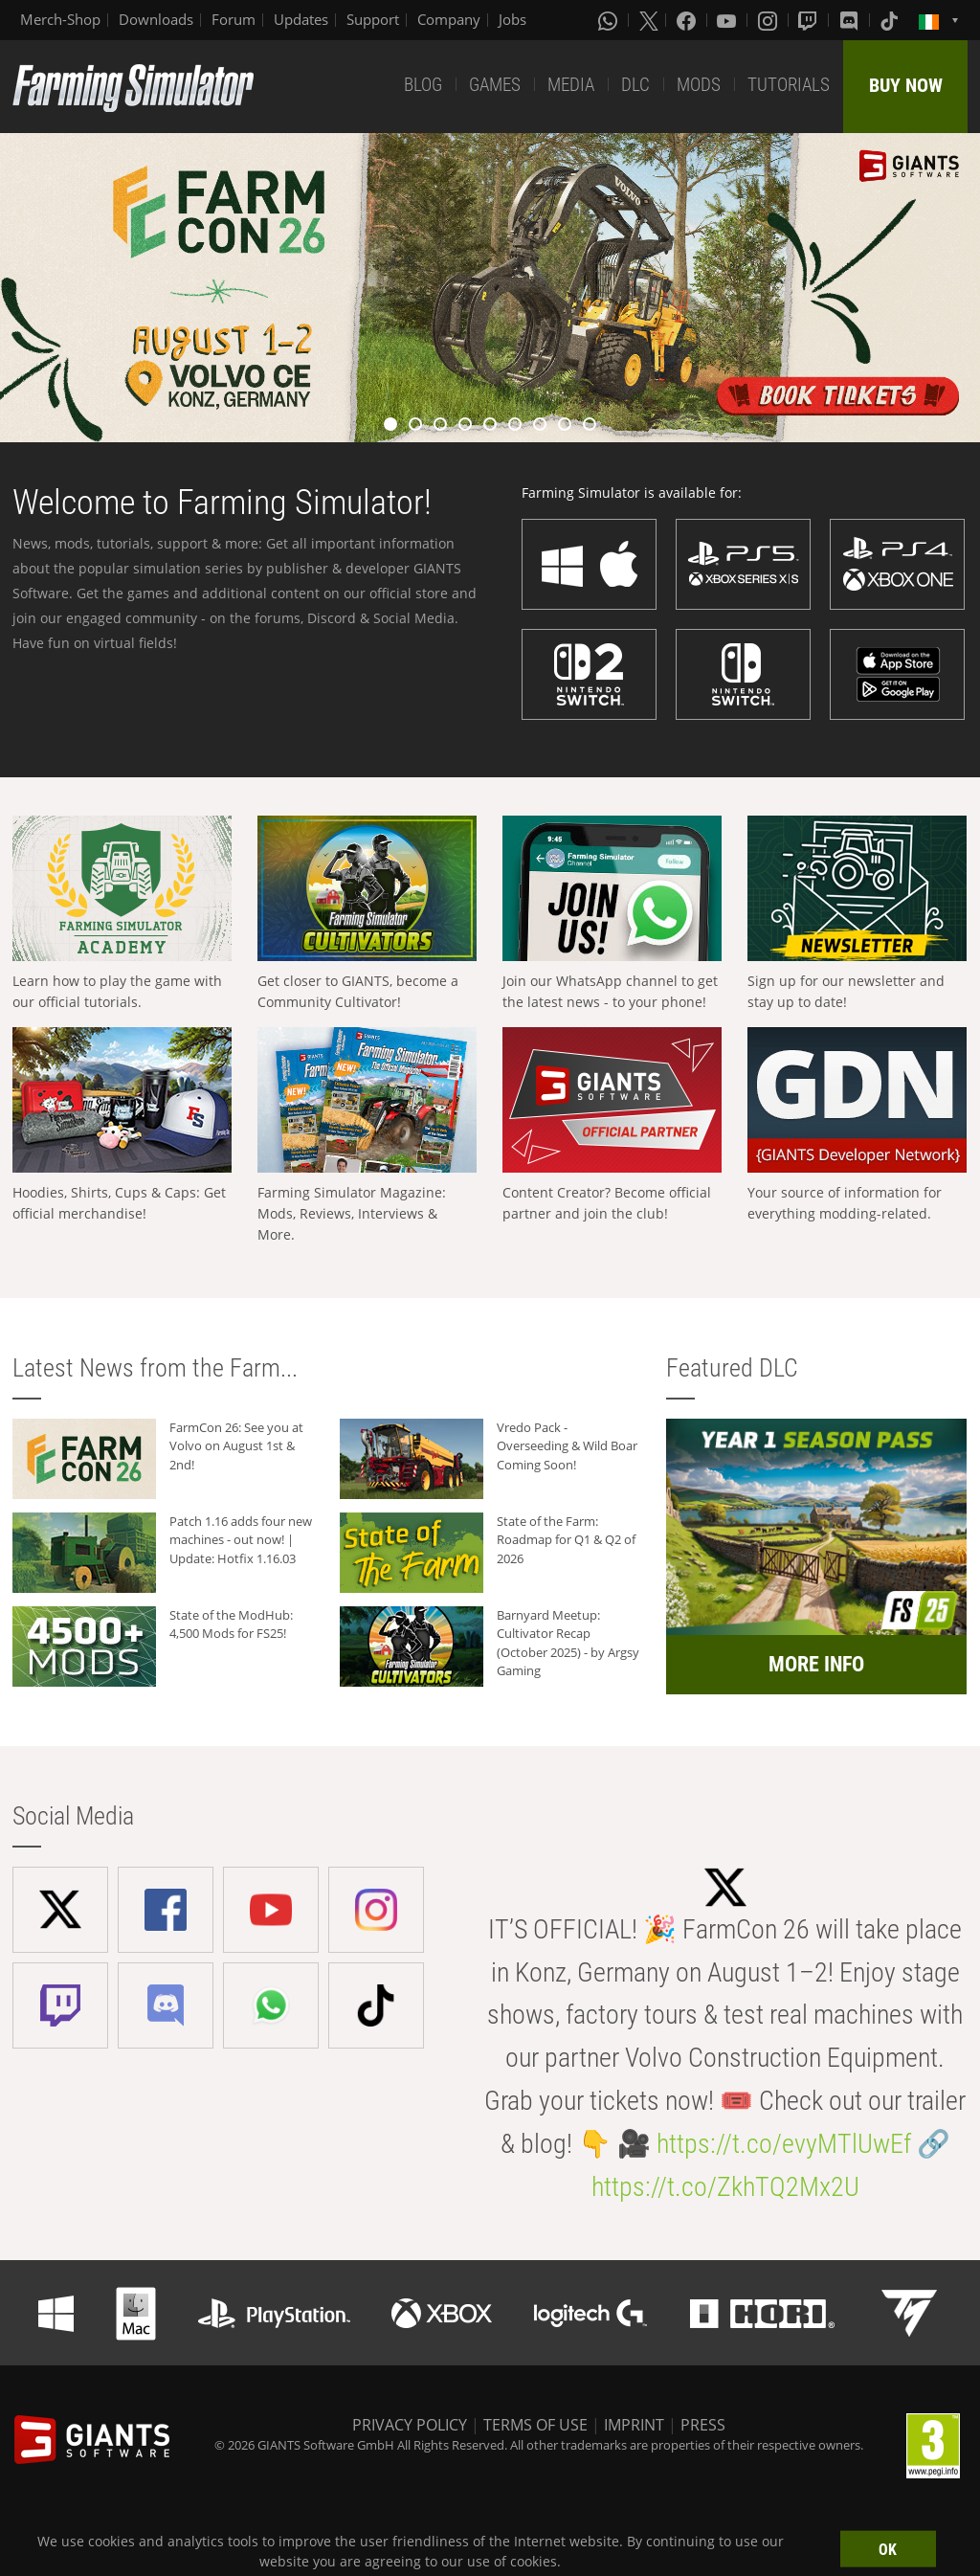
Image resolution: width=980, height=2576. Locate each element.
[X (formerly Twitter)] (648, 20)
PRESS (702, 2424)
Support (372, 19)
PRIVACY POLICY (409, 2424)
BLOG (423, 85)
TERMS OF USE (535, 2424)
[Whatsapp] (609, 20)
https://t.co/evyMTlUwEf (784, 2144)
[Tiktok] (891, 20)
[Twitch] (809, 20)
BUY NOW (906, 85)
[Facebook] (688, 20)
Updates (301, 19)
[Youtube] (728, 20)
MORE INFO (816, 1664)
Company (448, 19)
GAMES (495, 85)
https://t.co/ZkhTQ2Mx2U (725, 2187)
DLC (635, 85)
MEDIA (570, 85)
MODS (699, 85)
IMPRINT (634, 2424)
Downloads (156, 19)
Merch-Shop (60, 19)
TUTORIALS (788, 85)
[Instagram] (769, 20)
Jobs (512, 19)
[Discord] (850, 20)
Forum (234, 19)
